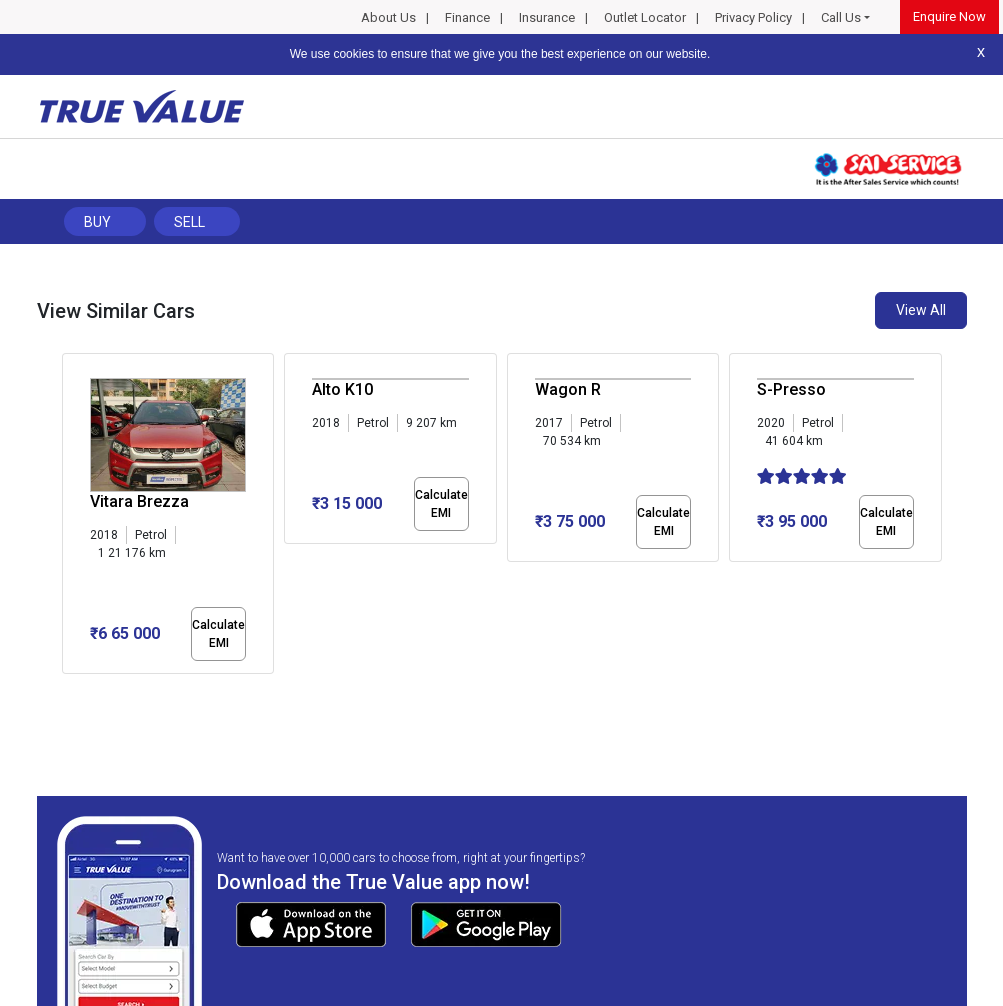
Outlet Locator (645, 17)
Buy (97, 222)
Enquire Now (949, 16)
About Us (388, 17)
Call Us (841, 17)
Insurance (547, 17)
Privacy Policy (753, 17)
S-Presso (791, 389)
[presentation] (72, 518)
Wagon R (568, 389)
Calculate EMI (218, 634)
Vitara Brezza (139, 501)
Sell (189, 222)
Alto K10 (342, 389)
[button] (68, 691)
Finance (467, 17)
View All (921, 310)
